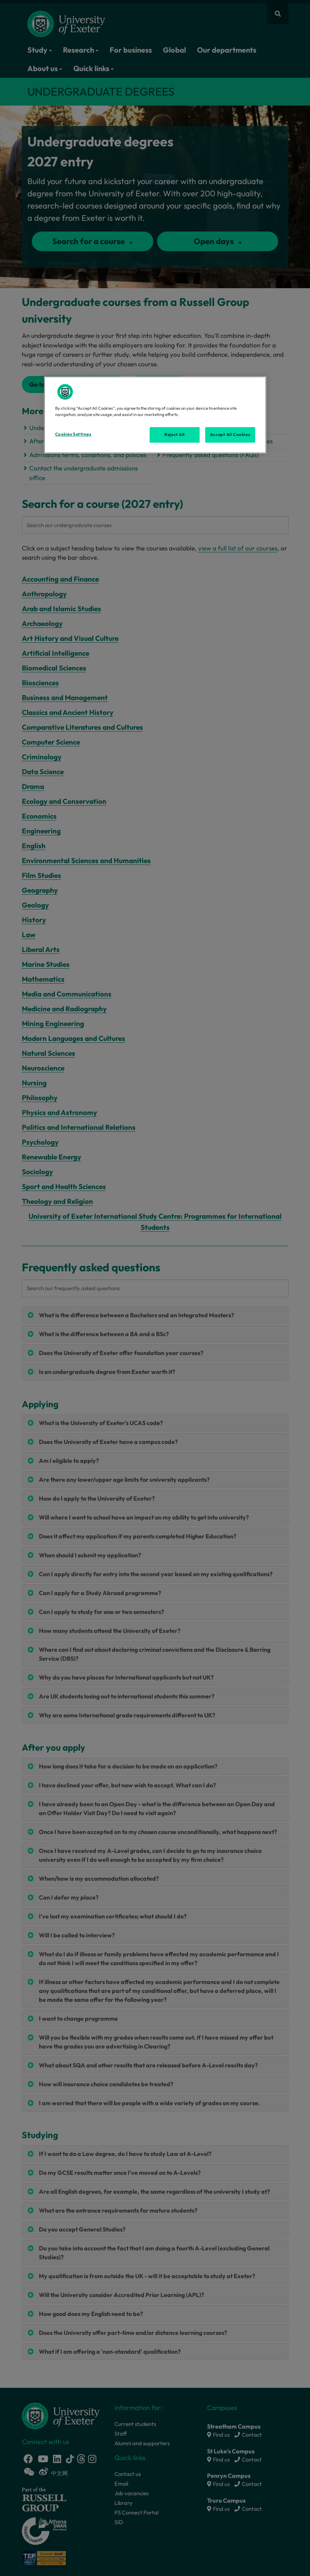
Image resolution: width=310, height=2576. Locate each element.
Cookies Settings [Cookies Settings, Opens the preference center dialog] (73, 434)
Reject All (174, 434)
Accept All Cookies (230, 434)
